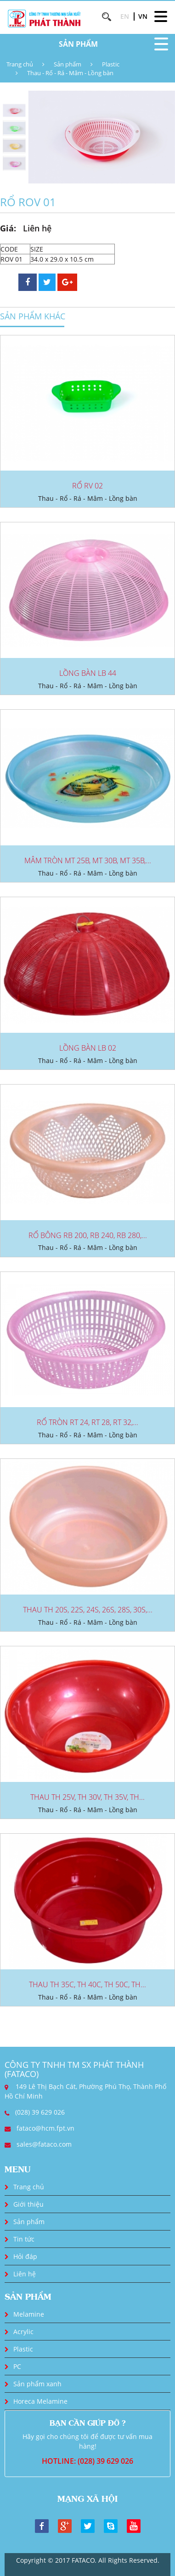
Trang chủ (19, 64)
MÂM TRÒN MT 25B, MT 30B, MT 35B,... (87, 860)
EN (124, 16)
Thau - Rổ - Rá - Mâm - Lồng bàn (70, 73)
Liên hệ (24, 2273)
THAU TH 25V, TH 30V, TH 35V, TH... (87, 1797)
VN (142, 16)
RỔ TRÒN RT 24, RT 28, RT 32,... (87, 1422)
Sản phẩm (67, 64)
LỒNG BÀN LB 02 (87, 1048)
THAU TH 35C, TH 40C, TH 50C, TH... (87, 1984)
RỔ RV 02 (87, 486)
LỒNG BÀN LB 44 (87, 673)
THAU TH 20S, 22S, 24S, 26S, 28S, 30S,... (87, 1610)
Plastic (110, 64)
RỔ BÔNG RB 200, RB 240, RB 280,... (87, 1235)
